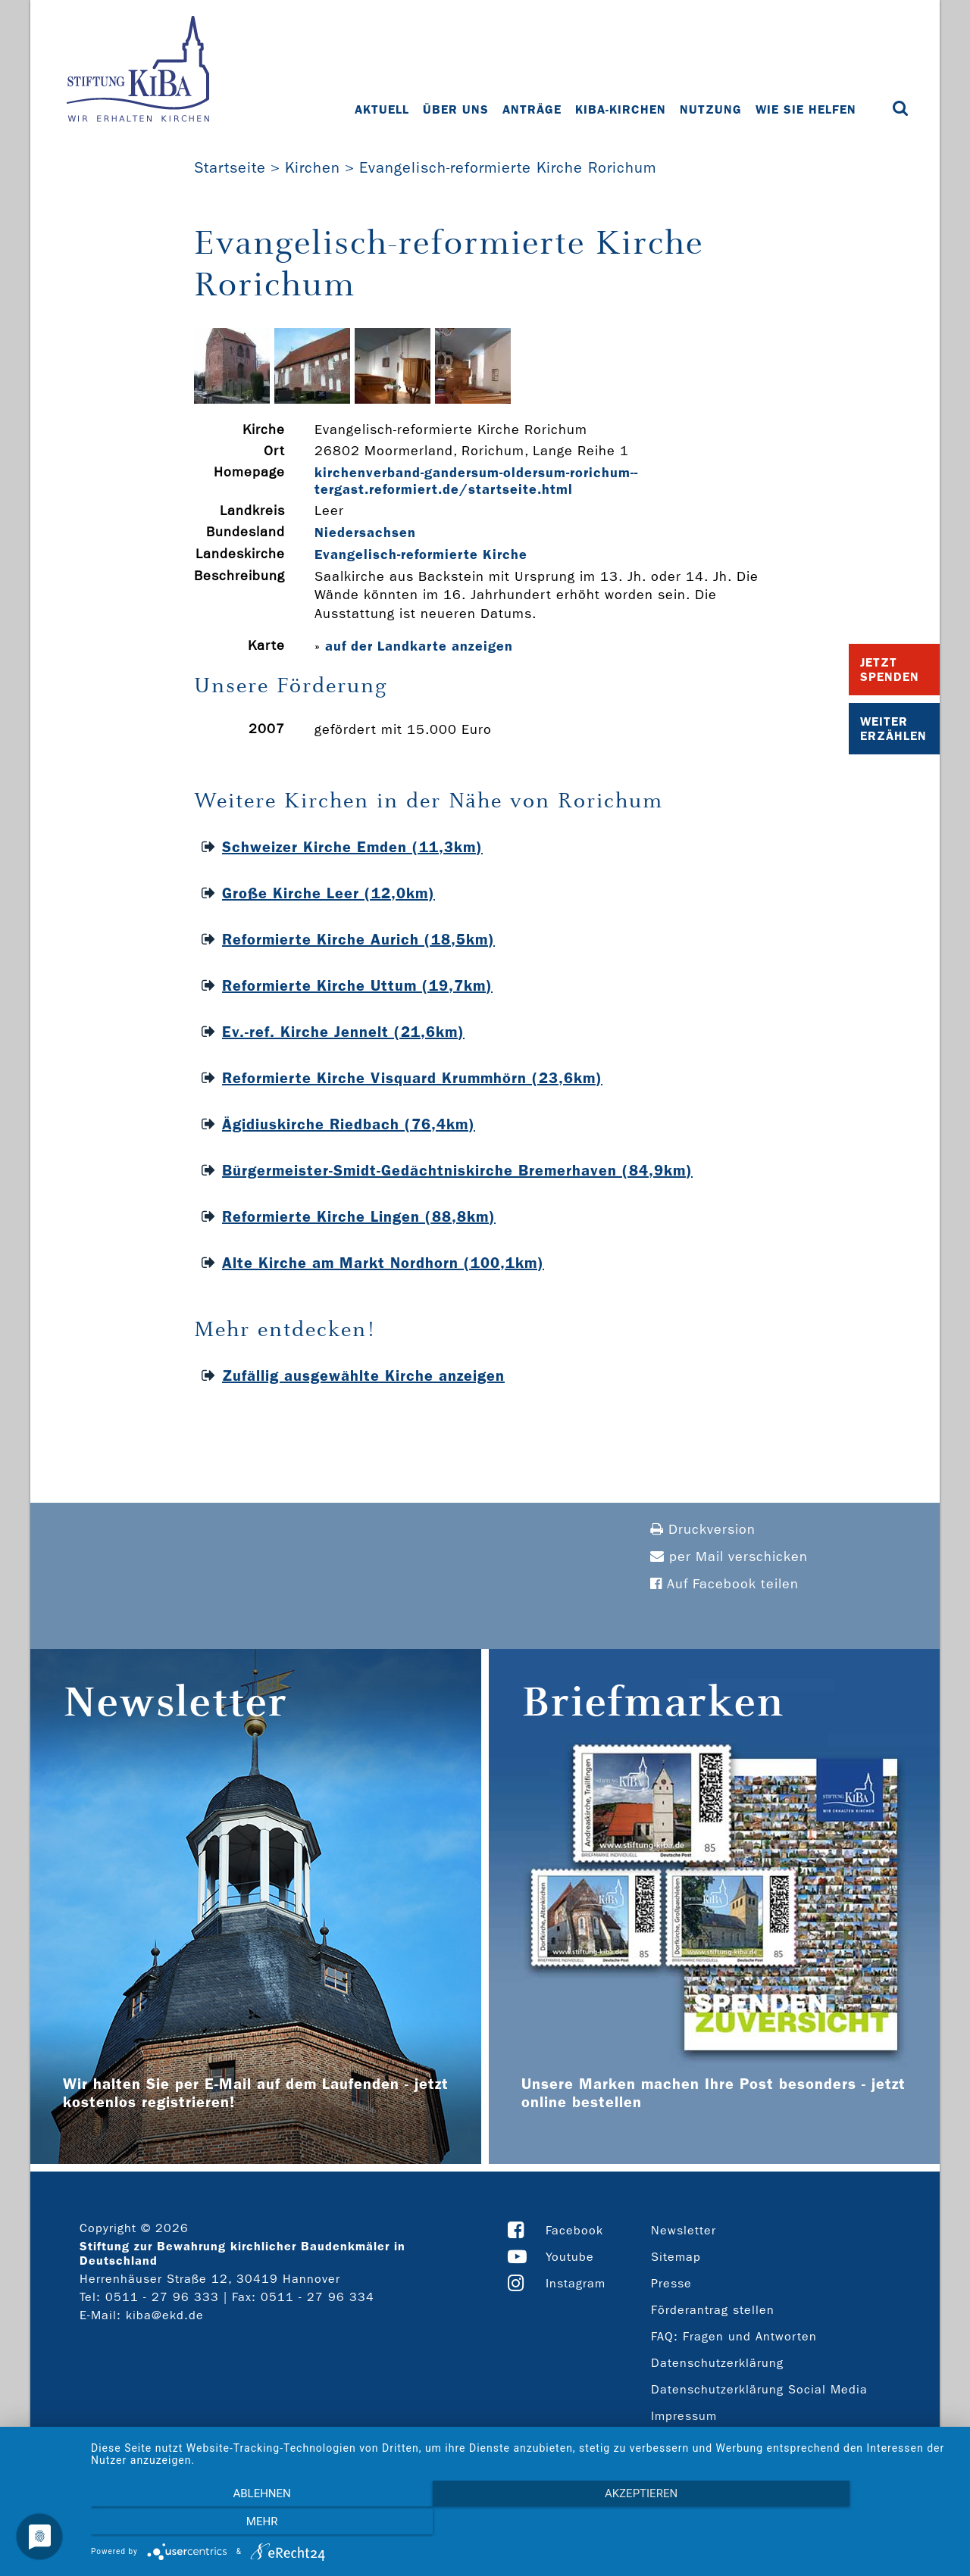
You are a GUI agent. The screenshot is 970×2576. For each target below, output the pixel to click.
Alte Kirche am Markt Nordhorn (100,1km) (383, 1263)
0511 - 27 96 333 (162, 2297)
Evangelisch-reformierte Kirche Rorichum (507, 167)
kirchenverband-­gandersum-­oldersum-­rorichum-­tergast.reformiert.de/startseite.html (475, 481)
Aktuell (382, 109)
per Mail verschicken (729, 1557)
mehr (825, 2524)
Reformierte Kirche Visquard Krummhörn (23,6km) (412, 1078)
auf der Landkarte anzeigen (419, 646)
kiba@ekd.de (165, 2315)
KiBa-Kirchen (621, 109)
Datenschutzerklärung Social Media (759, 2389)
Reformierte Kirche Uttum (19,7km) (357, 985)
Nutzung (712, 109)
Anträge (532, 109)
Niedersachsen (365, 532)
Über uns (457, 109)
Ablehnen (220, 2524)
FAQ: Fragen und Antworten (734, 2336)
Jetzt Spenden (889, 669)
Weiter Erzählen (893, 728)
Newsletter (683, 2230)
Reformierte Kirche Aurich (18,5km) (358, 939)
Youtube (570, 2257)
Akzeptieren (523, 2524)
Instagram (575, 2283)
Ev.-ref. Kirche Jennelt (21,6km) (343, 1032)
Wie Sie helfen (806, 109)
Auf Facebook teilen (724, 1584)
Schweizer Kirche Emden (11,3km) (352, 847)
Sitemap (676, 2257)
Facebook (574, 2230)
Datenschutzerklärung (717, 2363)
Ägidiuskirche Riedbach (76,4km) (348, 1124)
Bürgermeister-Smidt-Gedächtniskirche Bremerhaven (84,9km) (457, 1170)
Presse (671, 2283)
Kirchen (312, 167)
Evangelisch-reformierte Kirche (420, 554)
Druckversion (703, 1530)
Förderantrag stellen (712, 2310)
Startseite (230, 167)
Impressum (684, 2416)
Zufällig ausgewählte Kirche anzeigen (363, 1375)
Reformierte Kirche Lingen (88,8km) (359, 1216)
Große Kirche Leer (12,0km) (328, 893)
